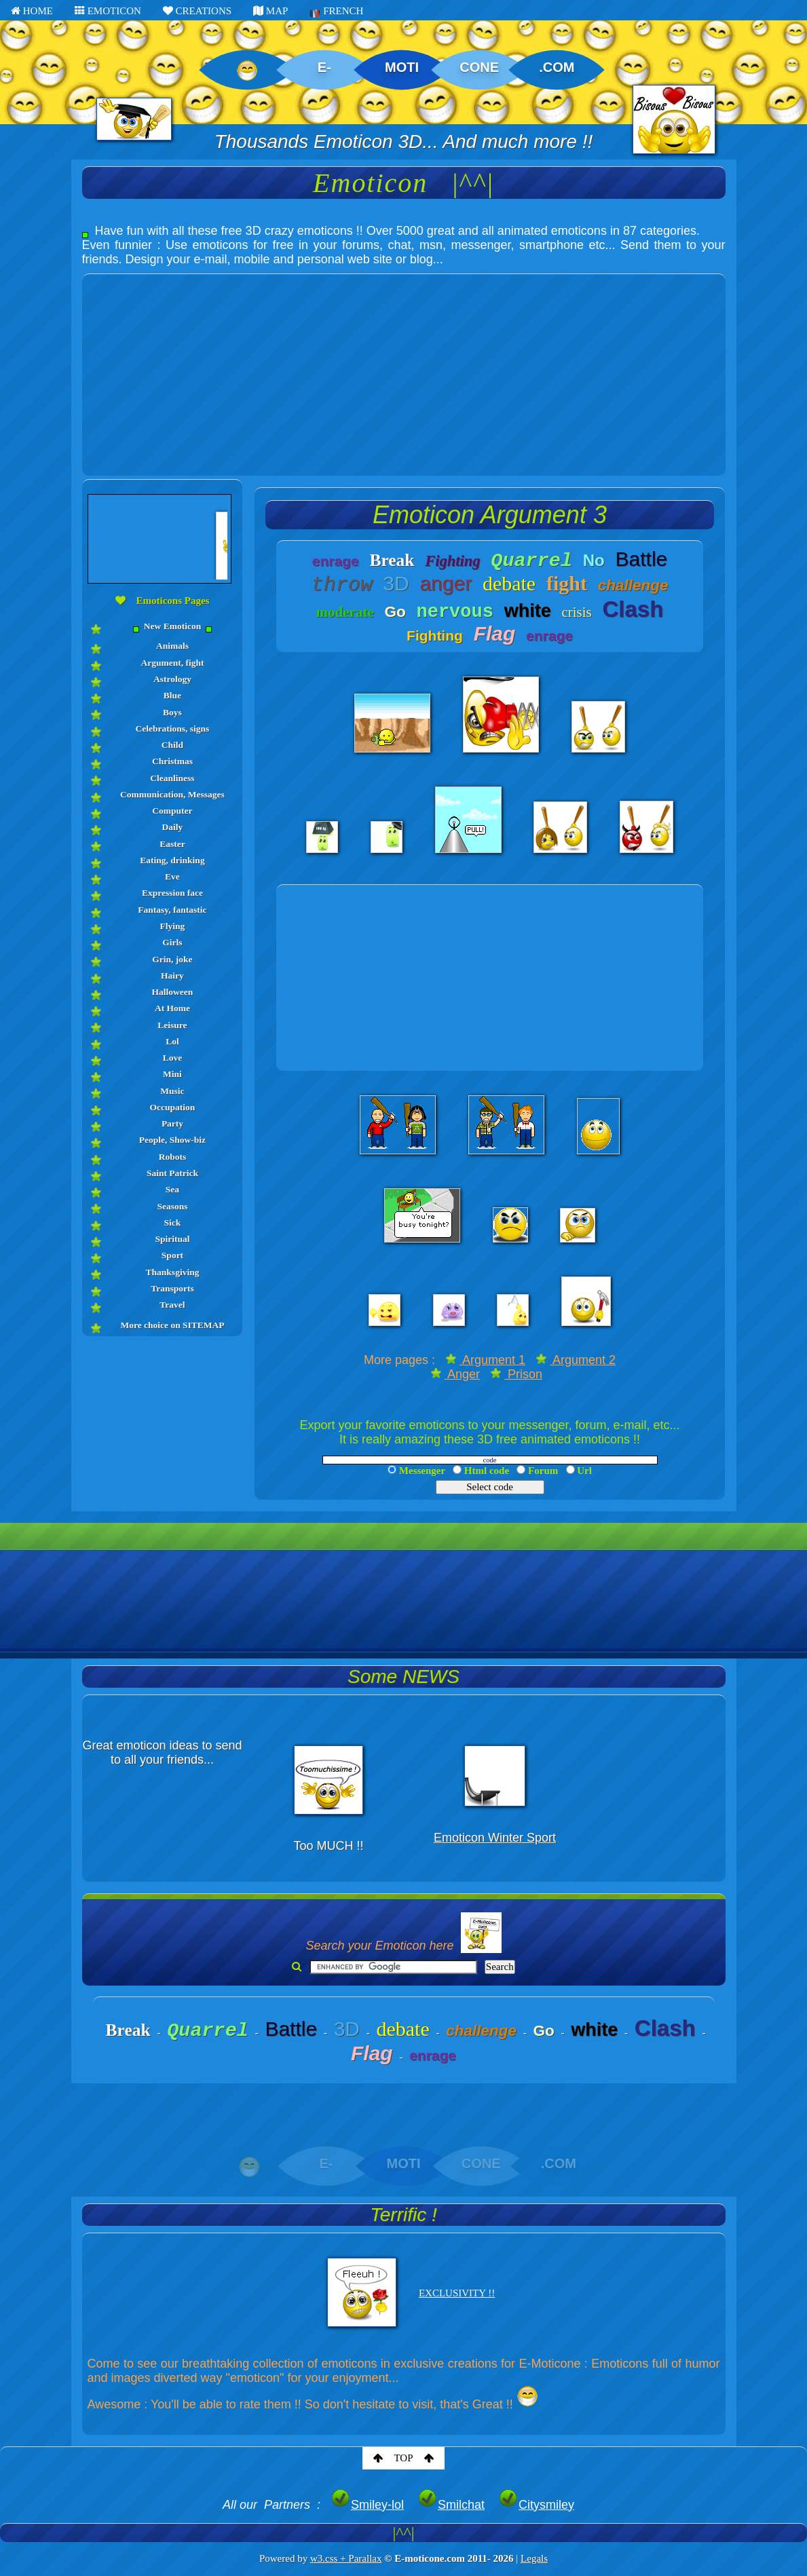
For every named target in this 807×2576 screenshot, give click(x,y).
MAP (270, 10)
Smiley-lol (367, 2505)
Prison (516, 1374)
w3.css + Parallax (346, 2558)
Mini (172, 1074)
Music (172, 1091)
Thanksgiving (173, 1272)
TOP (403, 2457)
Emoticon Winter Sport (495, 1837)
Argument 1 (485, 1360)
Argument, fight (172, 663)
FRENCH (336, 11)
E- (324, 67)
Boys (172, 712)
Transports (172, 1288)
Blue (172, 695)
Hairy (172, 975)
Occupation (172, 1107)
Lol (172, 1041)
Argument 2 (576, 1360)
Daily (172, 827)
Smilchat (451, 2505)
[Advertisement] (404, 369)
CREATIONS (197, 10)
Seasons (172, 1206)
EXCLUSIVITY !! (457, 2293)
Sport (172, 1255)
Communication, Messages (172, 794)
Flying (172, 926)
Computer (172, 811)
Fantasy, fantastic (172, 910)
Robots (173, 1157)
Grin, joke (172, 959)
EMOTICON (108, 10)
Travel (172, 1305)
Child (172, 745)
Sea (172, 1189)
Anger (455, 1374)
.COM (556, 67)
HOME (32, 10)
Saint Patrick (172, 1173)
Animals (172, 646)
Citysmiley (536, 2505)
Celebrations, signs (173, 728)
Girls (172, 942)
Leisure (172, 1025)
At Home (172, 1008)
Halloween (172, 992)
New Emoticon (172, 626)
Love (173, 1058)
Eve (172, 876)
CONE (479, 67)
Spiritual (172, 1239)
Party (172, 1123)
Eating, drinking (172, 860)
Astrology (172, 679)
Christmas (172, 761)
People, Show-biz (172, 1140)
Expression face (172, 893)
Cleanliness (172, 778)
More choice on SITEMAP (172, 1325)
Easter (172, 844)
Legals (534, 2558)
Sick (172, 1222)
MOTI (402, 67)
